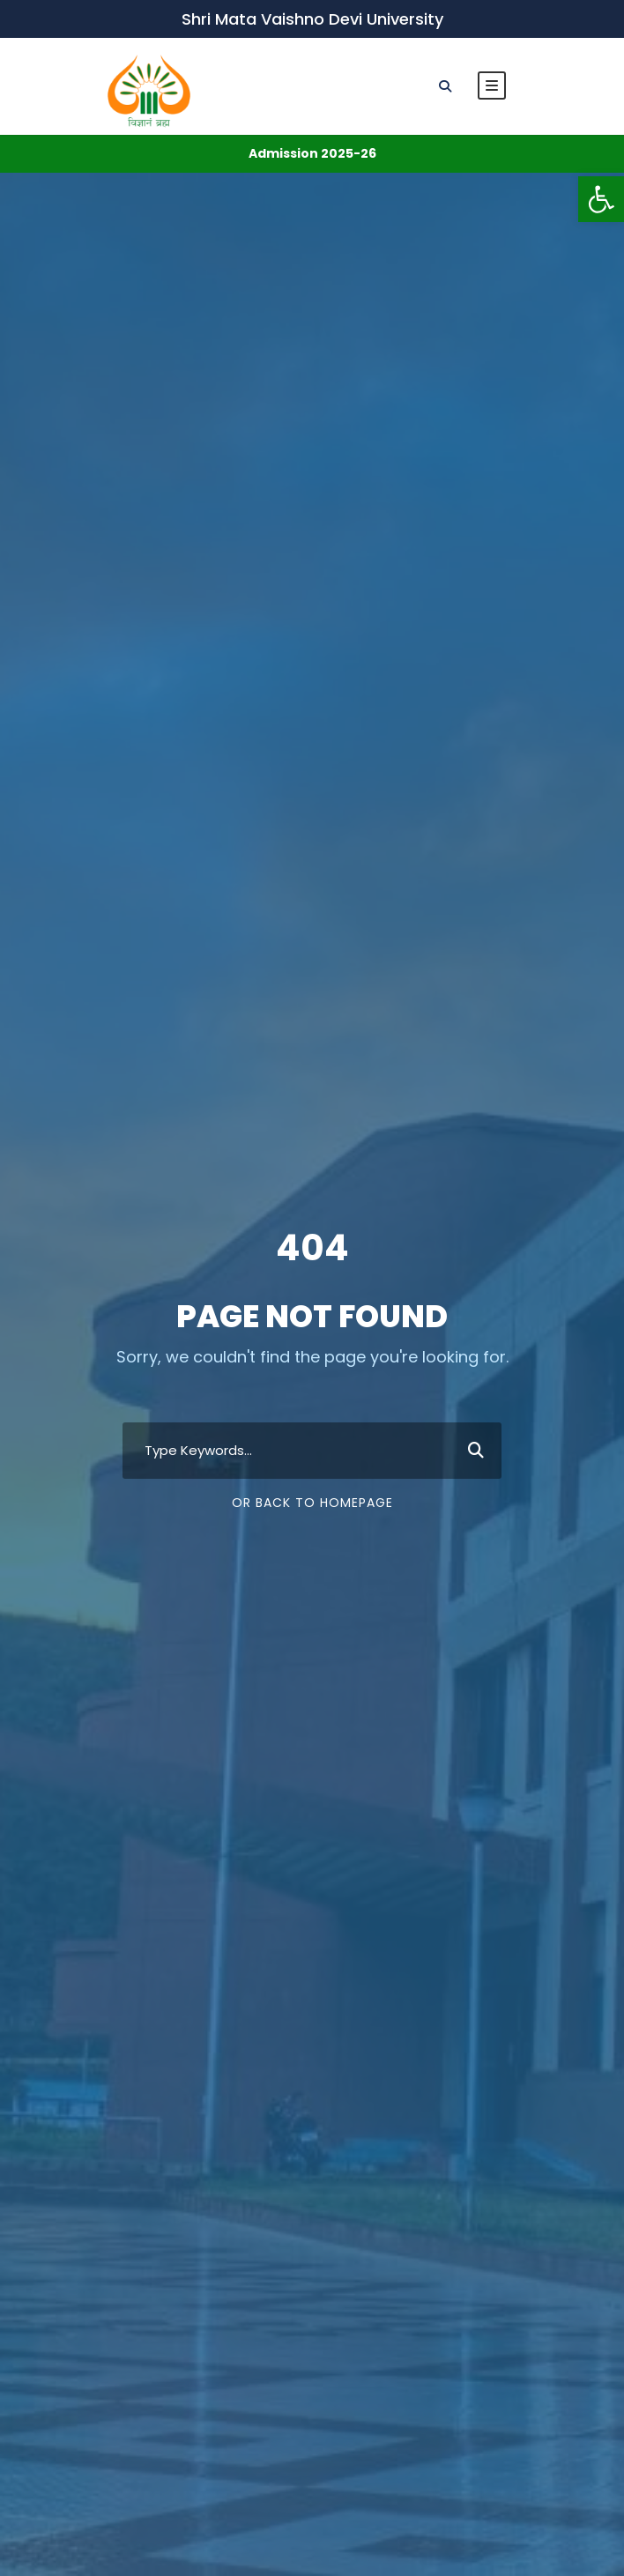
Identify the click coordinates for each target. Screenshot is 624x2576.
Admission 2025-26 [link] (312, 153)
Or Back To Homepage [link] (312, 1502)
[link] (601, 199)
